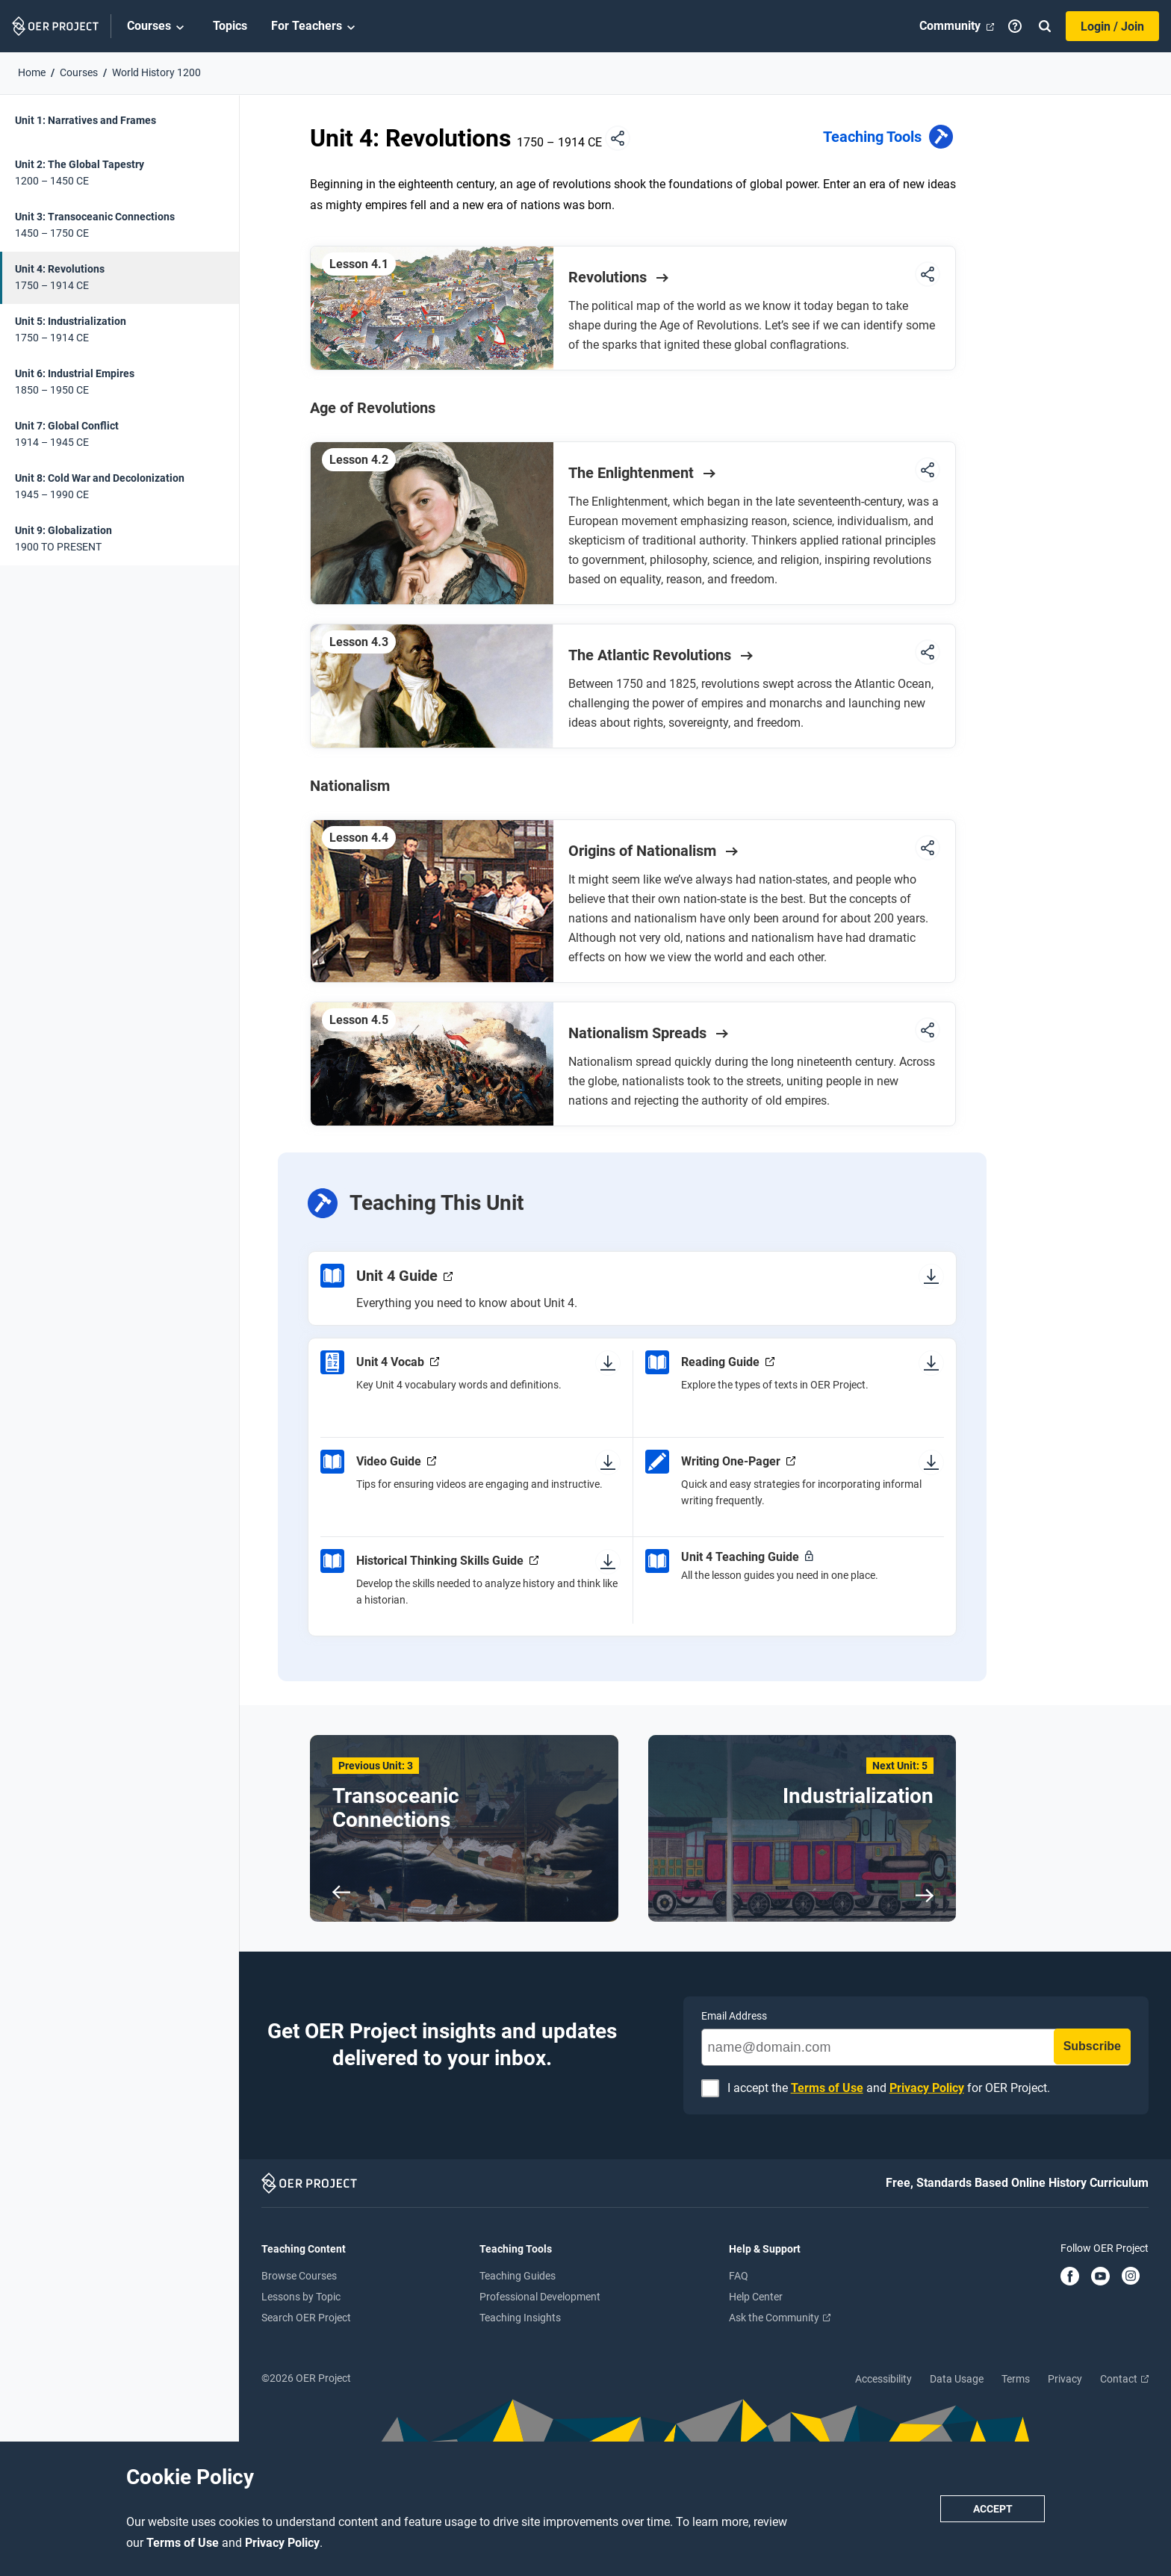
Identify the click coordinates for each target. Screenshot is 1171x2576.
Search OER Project (306, 2318)
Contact (1124, 2379)
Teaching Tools (889, 139)
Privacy (1065, 2379)
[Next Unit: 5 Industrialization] (802, 1828)
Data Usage (957, 2379)
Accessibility (883, 2379)
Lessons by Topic (301, 2297)
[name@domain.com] (916, 2047)
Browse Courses (299, 2276)
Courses (158, 27)
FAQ (738, 2276)
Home (32, 72)
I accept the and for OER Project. (888, 2089)
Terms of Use (184, 2543)
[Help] (1015, 26)
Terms (1015, 2379)
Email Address (734, 2016)
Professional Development (539, 2297)
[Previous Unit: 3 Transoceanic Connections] (464, 1828)
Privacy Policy (282, 2543)
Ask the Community (779, 2318)
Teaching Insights (520, 2318)
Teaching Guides (517, 2276)
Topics (230, 26)
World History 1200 (156, 72)
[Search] (1045, 26)
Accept (993, 2509)
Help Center (756, 2297)
